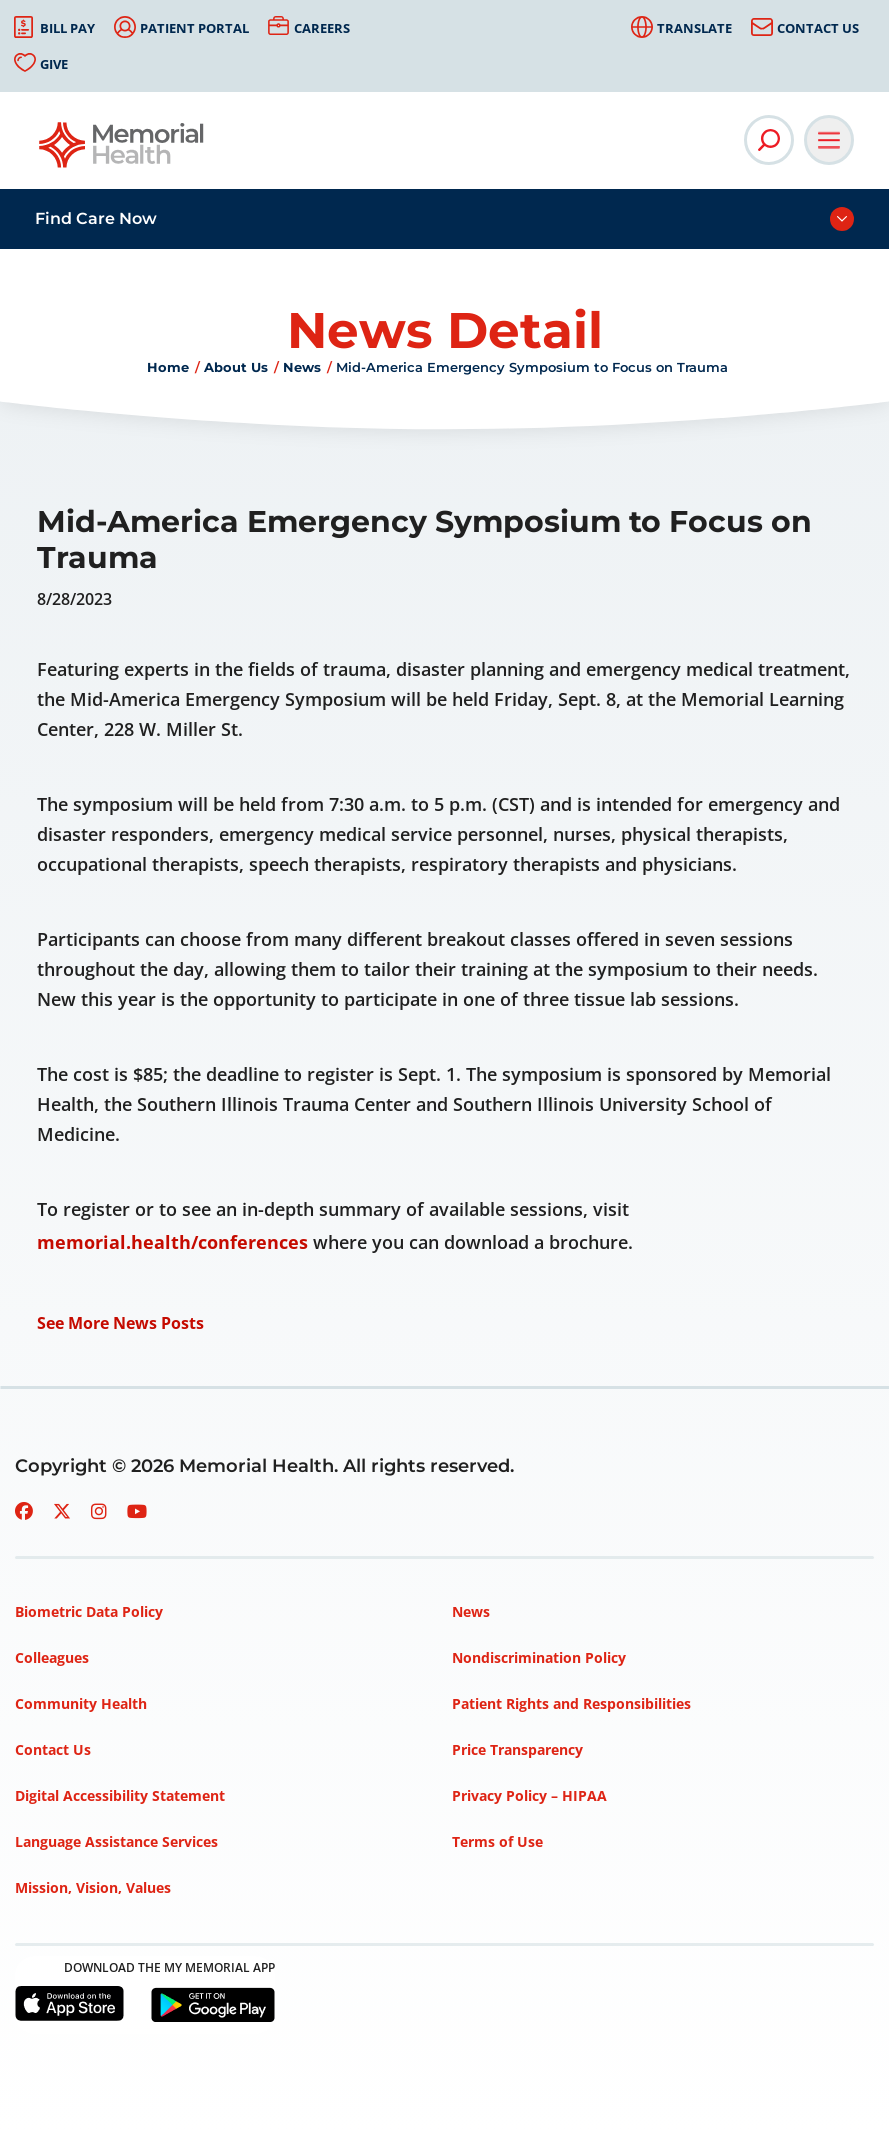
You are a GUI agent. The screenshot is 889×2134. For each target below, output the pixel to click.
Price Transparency (517, 1749)
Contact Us (818, 28)
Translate (694, 28)
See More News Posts (120, 1323)
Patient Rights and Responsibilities (571, 1703)
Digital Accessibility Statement (120, 1795)
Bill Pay (67, 28)
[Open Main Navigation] (829, 140)
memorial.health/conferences (172, 1242)
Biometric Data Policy (89, 1611)
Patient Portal (194, 28)
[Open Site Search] (769, 140)
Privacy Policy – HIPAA (529, 1795)
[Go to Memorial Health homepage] (122, 151)
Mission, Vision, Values (93, 1887)
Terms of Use (497, 1841)
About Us (236, 367)
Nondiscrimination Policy (539, 1657)
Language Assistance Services (116, 1841)
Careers (322, 28)
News (302, 367)
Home (168, 367)
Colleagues (52, 1657)
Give (54, 64)
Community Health (81, 1703)
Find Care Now (96, 218)
